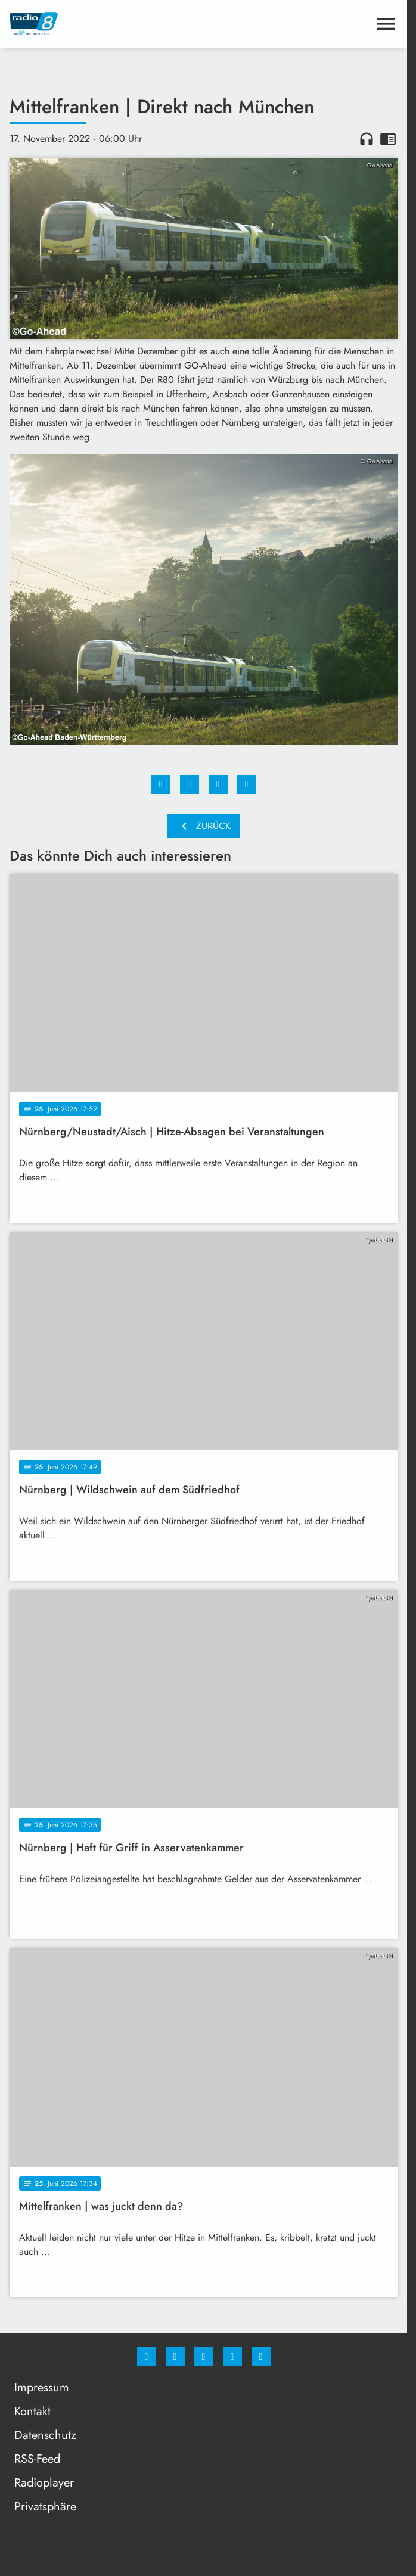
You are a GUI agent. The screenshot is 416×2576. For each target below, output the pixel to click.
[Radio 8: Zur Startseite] (107, 24)
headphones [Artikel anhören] (366, 138)
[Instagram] (175, 2356)
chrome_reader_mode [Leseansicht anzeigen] (388, 138)
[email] (261, 2356)
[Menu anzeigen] (386, 24)
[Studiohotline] (232, 2356)
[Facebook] (146, 2356)
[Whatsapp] (203, 2356)
